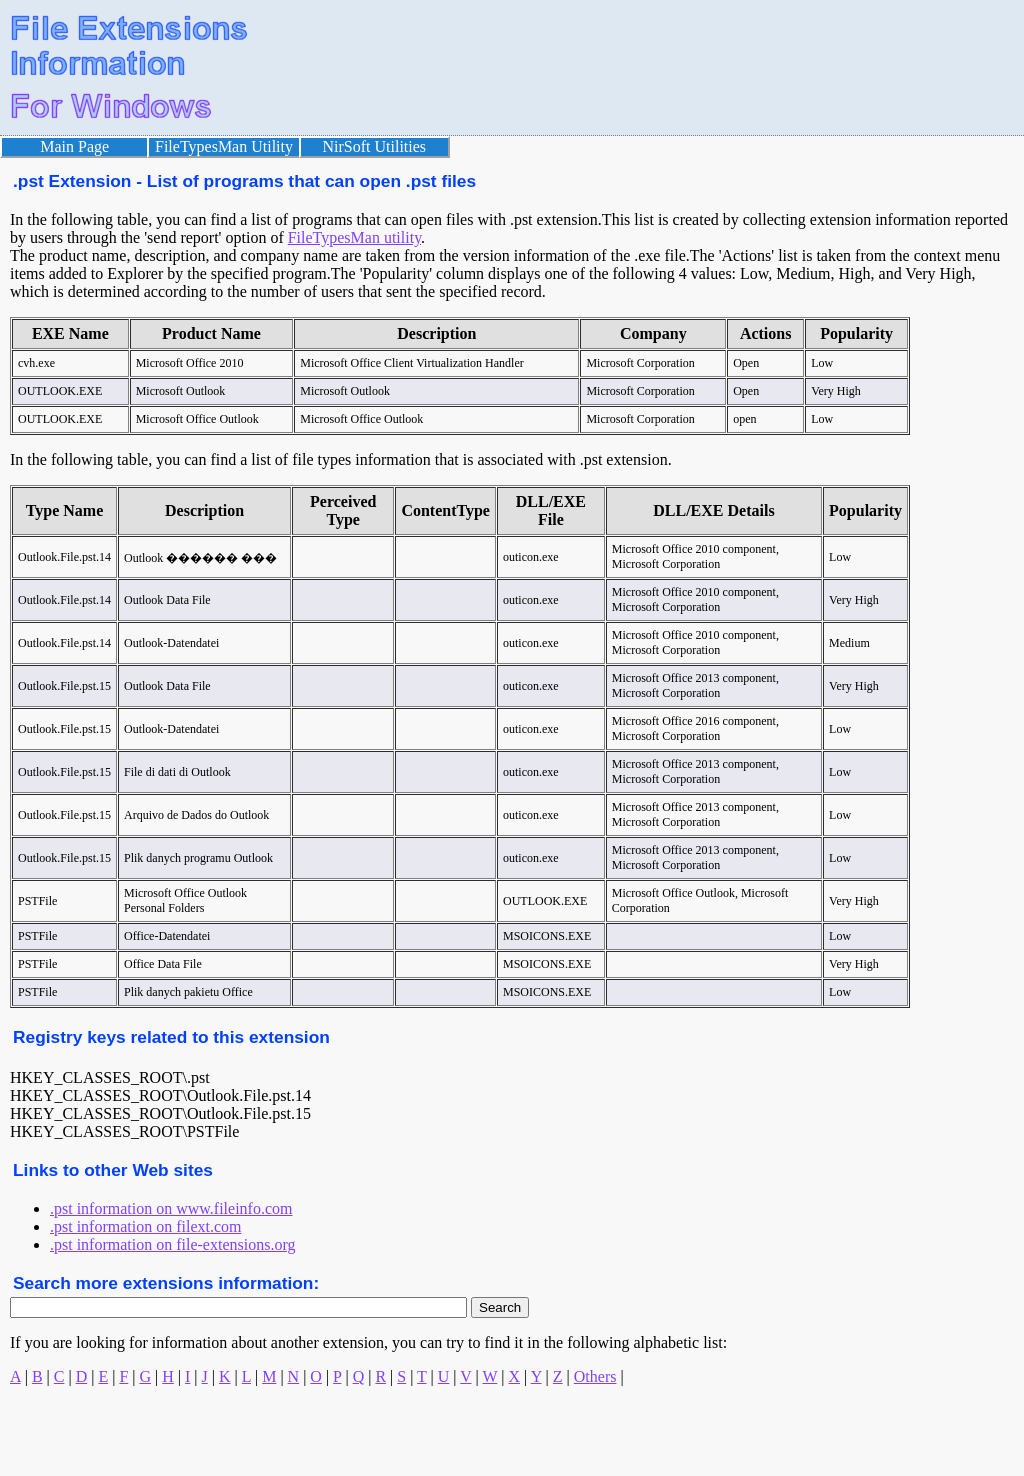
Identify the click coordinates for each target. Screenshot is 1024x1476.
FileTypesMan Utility (224, 146)
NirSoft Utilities (375, 146)
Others (595, 1376)
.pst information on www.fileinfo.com (171, 1208)
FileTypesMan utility (354, 237)
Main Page (74, 146)
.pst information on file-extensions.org (172, 1244)
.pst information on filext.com (146, 1226)
